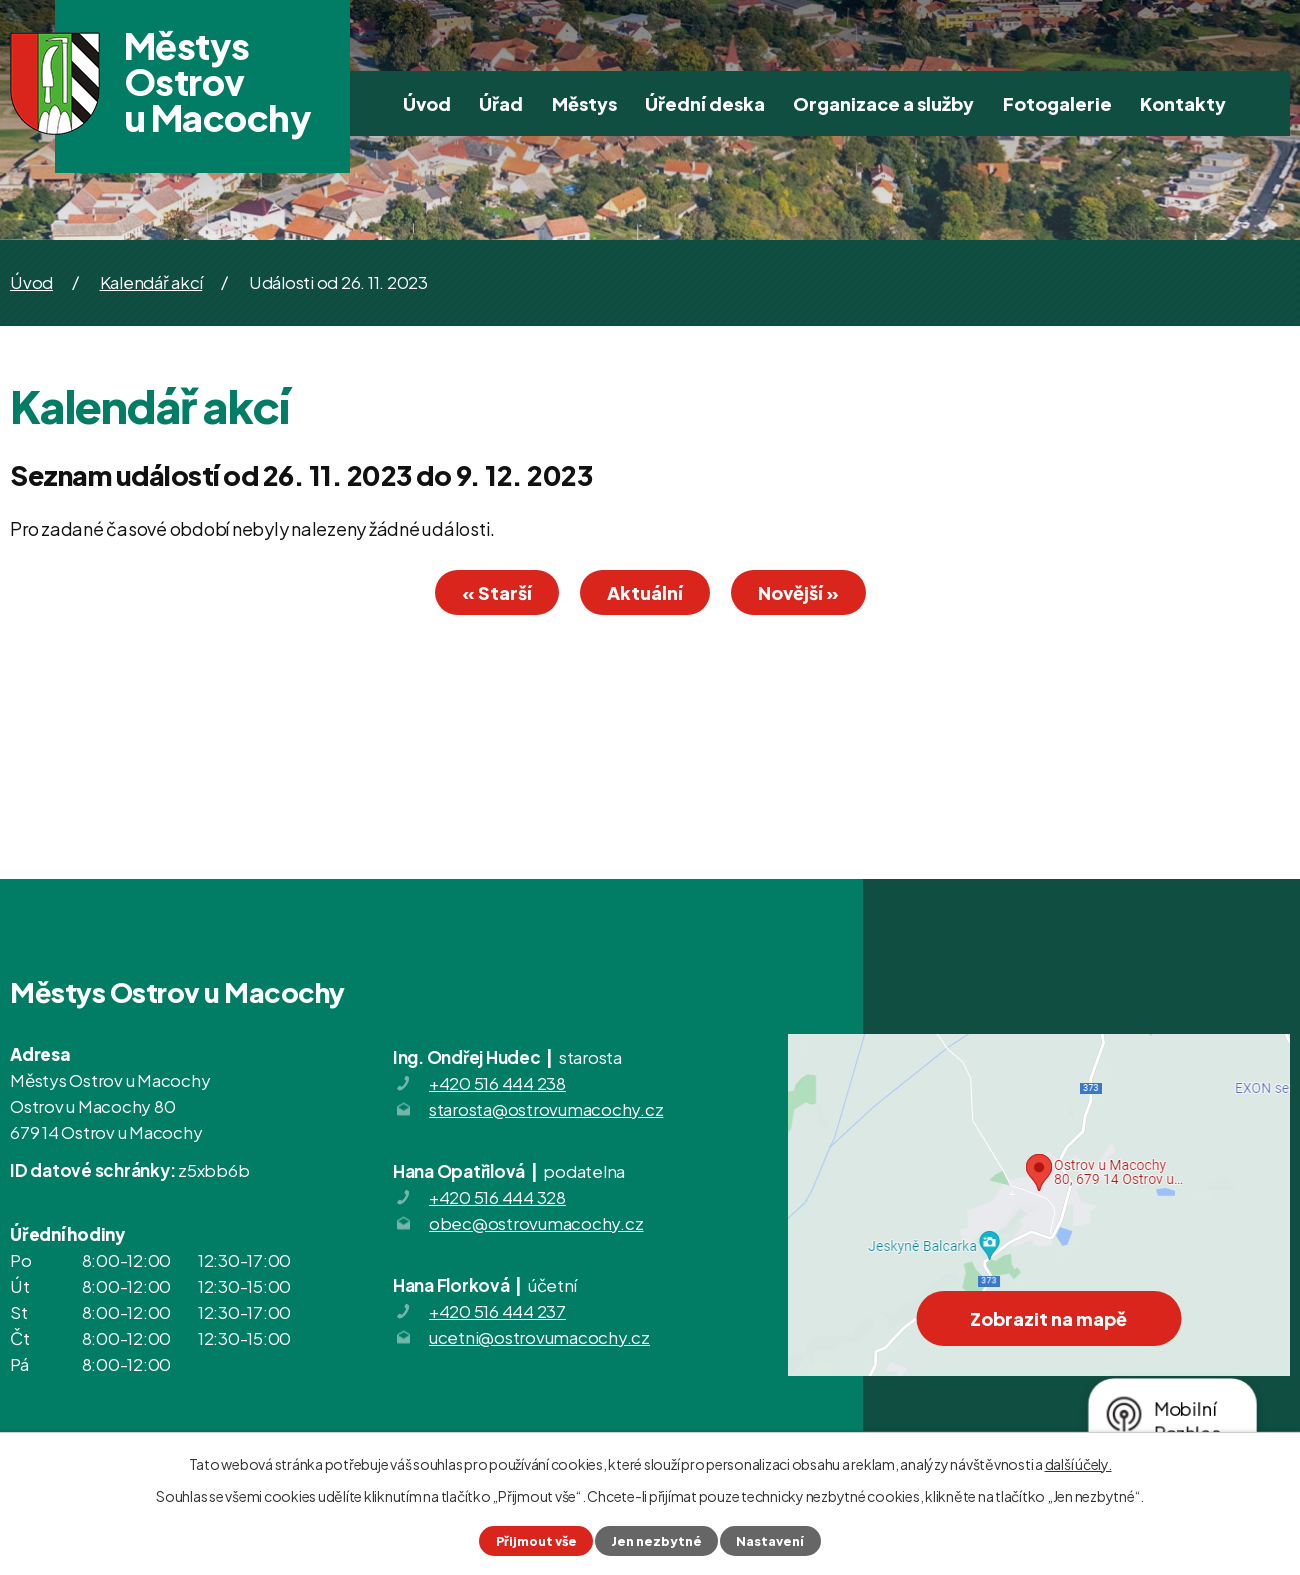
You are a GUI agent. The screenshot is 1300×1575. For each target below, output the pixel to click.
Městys (584, 103)
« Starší (497, 592)
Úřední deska (705, 103)
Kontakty (1183, 103)
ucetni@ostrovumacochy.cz (539, 1337)
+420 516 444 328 (497, 1197)
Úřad (501, 103)
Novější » (798, 592)
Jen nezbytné (656, 1541)
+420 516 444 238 (497, 1083)
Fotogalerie (1057, 103)
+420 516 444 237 (497, 1311)
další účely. (1078, 1464)
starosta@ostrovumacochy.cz (546, 1109)
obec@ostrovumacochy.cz (536, 1223)
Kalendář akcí (151, 282)
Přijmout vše (536, 1541)
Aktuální (645, 592)
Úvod (427, 103)
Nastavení (770, 1541)
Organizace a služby (883, 103)
